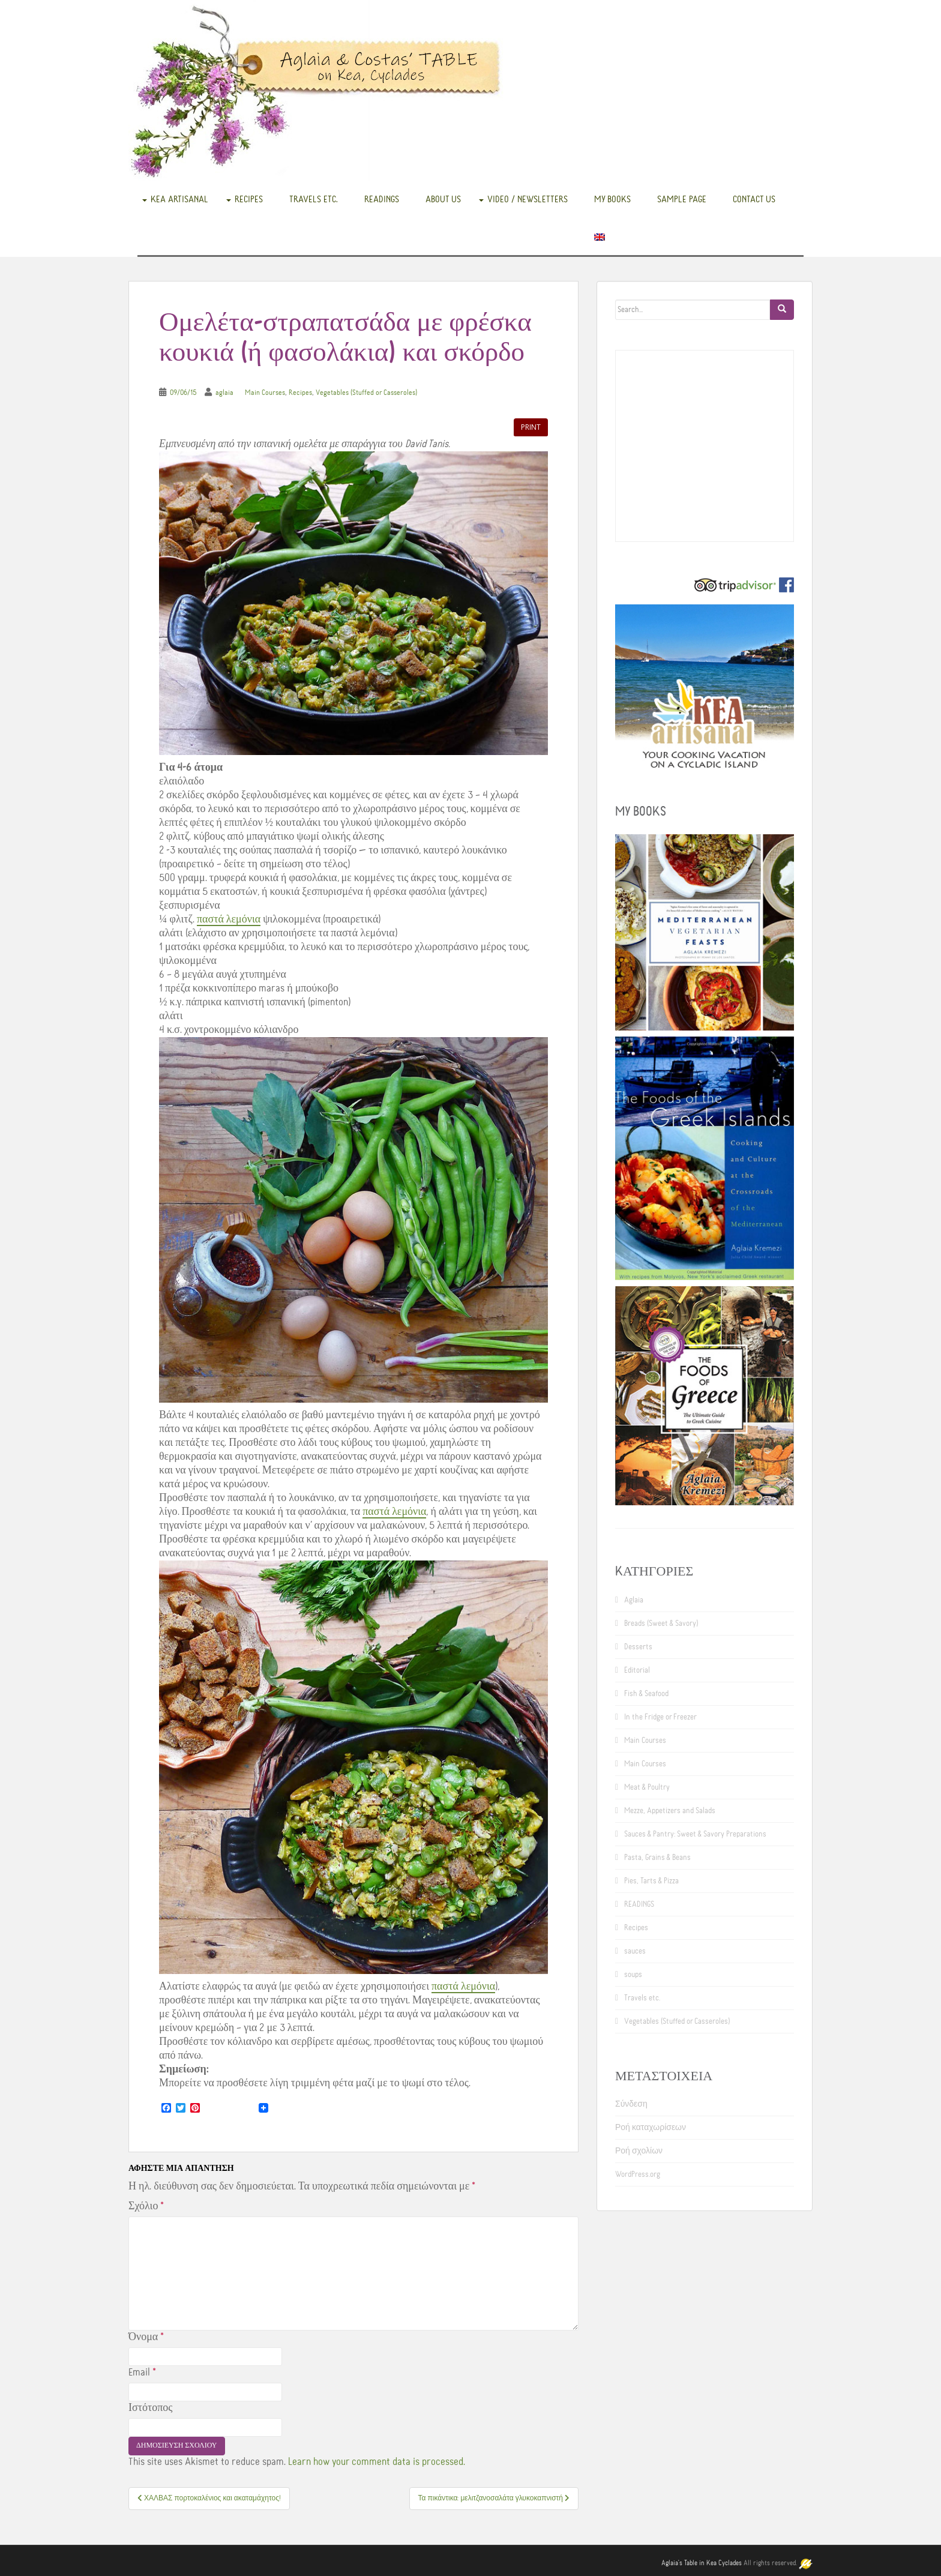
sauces (635, 1951)
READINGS (381, 199)
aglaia (224, 393)
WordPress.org (637, 2174)
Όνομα (146, 2337)
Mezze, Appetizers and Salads (669, 1811)
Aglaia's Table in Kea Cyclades (701, 2563)
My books (612, 199)
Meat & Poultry (647, 1787)
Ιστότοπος (150, 2408)
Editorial (637, 1670)
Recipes (249, 199)
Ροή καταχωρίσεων (650, 2127)
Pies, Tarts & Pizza (651, 1881)
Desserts (638, 1647)
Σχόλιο (146, 2206)
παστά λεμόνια (228, 919)
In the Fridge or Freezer (660, 1717)
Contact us (754, 199)
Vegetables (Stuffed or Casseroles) (366, 393)
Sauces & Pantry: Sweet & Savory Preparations (695, 1834)
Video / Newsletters (527, 199)
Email (142, 2372)
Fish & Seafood (646, 1694)
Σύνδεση (631, 2104)
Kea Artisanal (179, 199)
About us (443, 199)
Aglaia (633, 1600)
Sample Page (681, 199)
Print (531, 427)
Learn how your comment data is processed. (376, 2462)
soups (633, 1974)
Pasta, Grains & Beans (657, 1857)
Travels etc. (313, 199)
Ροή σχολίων (639, 2151)
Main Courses (265, 393)
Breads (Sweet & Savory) (661, 1623)
